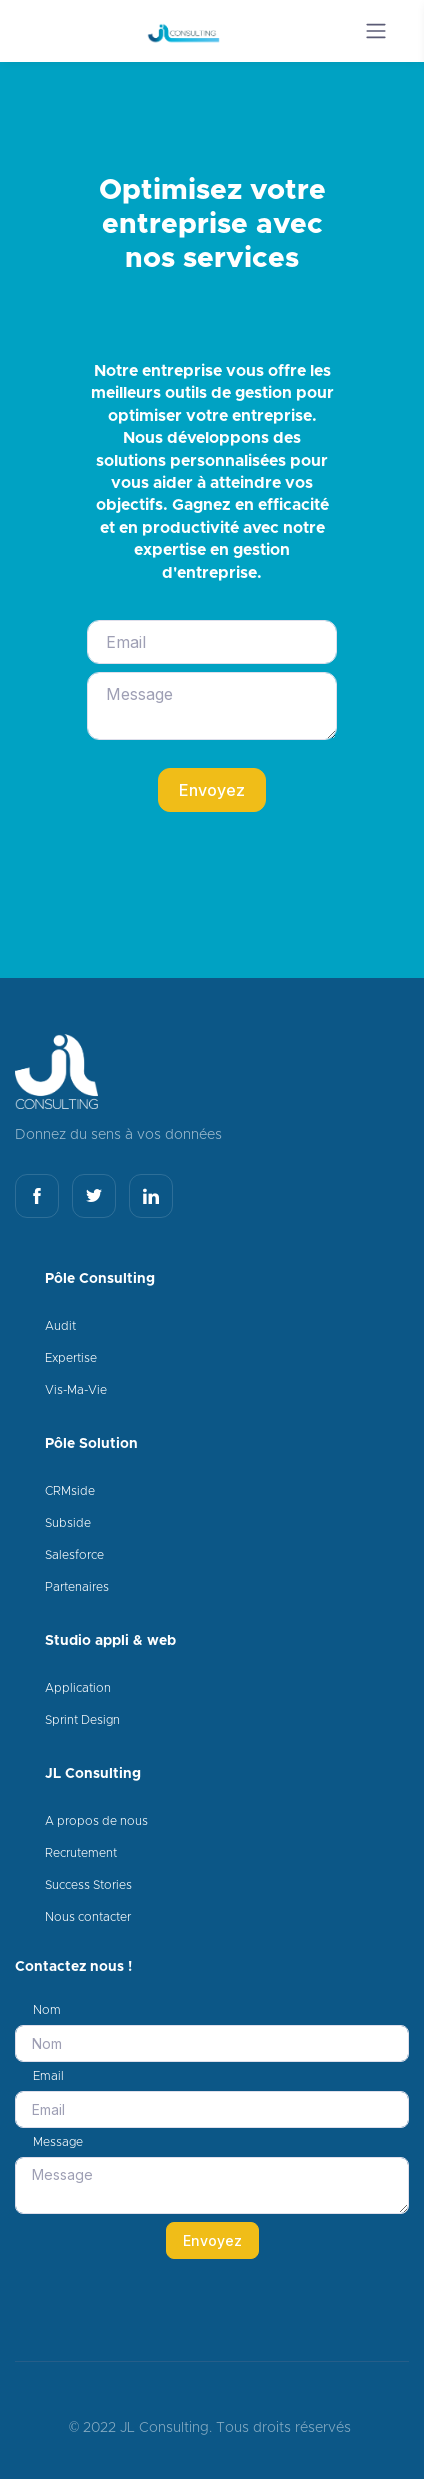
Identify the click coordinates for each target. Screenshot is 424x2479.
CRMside (70, 1491)
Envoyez (212, 790)
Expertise (71, 1358)
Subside (68, 1523)
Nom (47, 2010)
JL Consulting (93, 1774)
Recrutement (81, 1853)
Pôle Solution (91, 1444)
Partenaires (77, 1587)
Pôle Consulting (100, 1279)
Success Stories (88, 1885)
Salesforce (74, 1555)
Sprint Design (82, 1720)
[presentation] (239, 859)
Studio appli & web (110, 1641)
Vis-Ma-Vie (76, 1390)
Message (58, 2142)
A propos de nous (96, 1821)
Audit (60, 1326)
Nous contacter (88, 1917)
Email (48, 2076)
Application (78, 1688)
